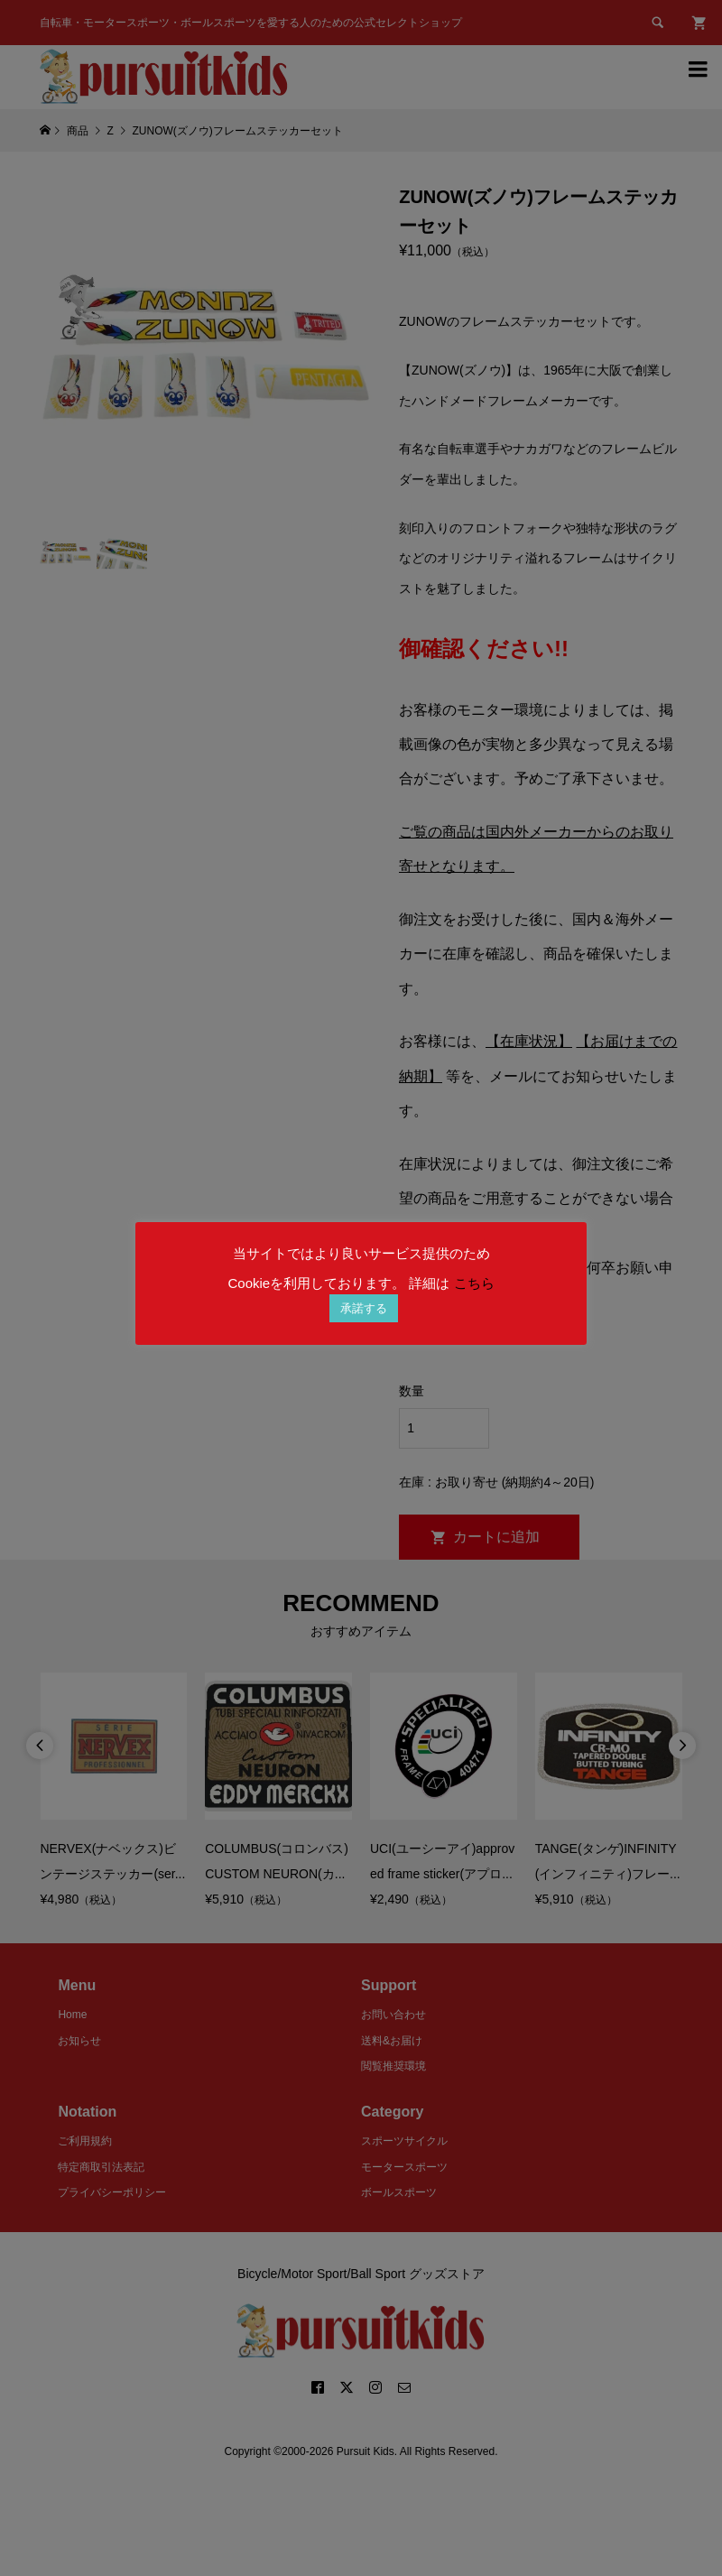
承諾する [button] (363, 1308)
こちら (474, 1283)
